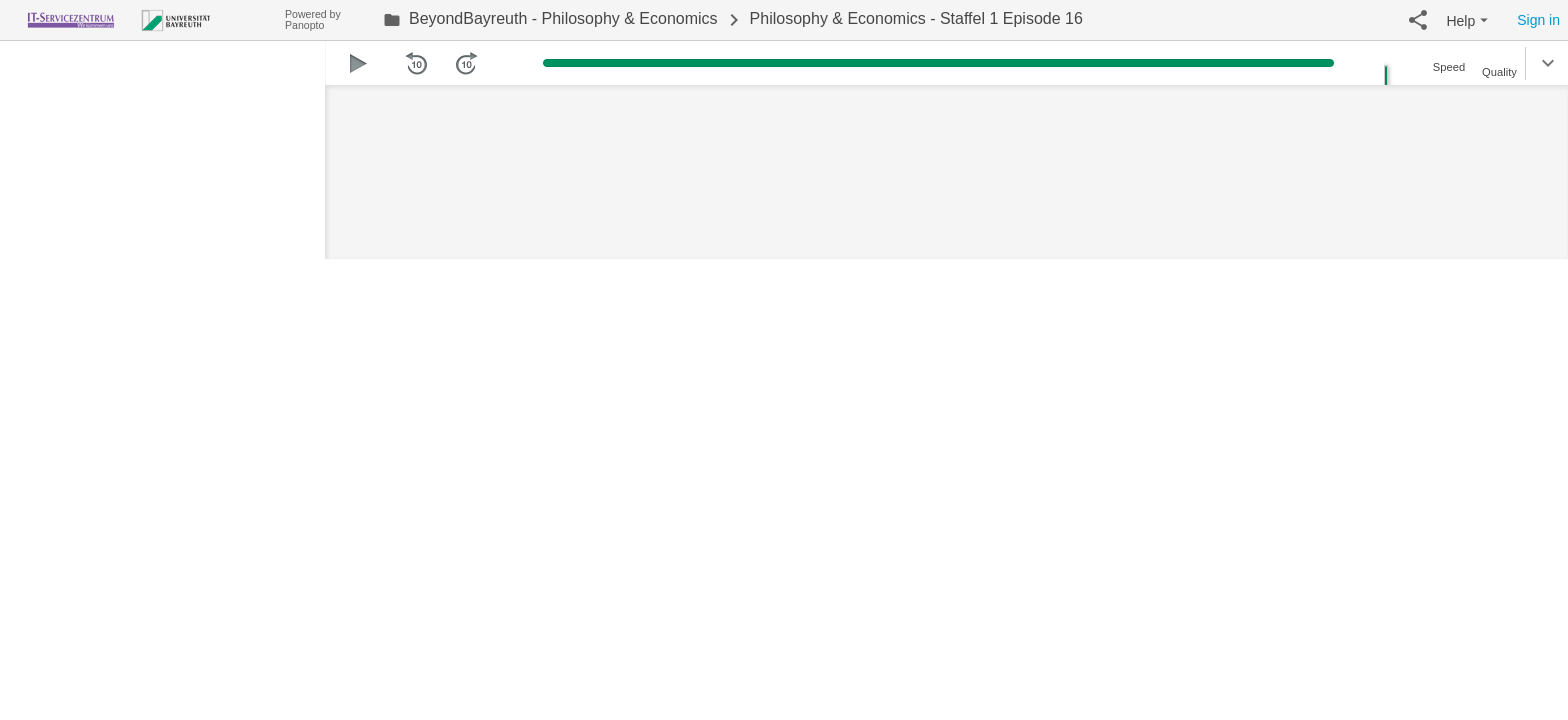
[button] (1418, 20)
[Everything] (142, 17)
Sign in (1538, 20)
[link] (550, 20)
